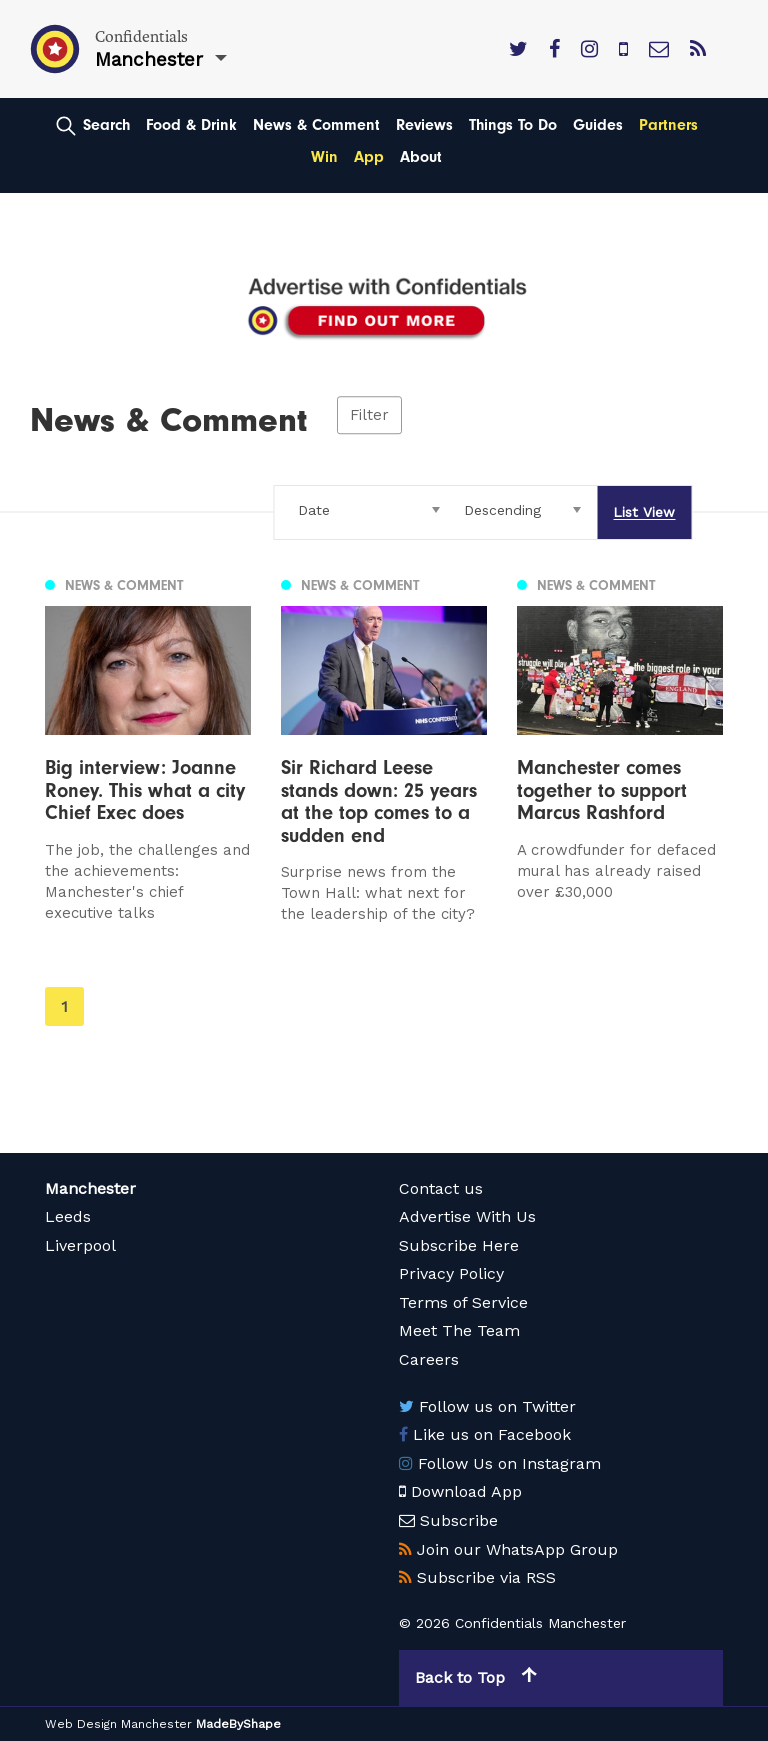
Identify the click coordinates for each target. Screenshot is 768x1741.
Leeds (68, 1216)
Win (324, 157)
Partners (668, 125)
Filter (369, 415)
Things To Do (513, 125)
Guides (598, 125)
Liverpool (80, 1245)
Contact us (441, 1188)
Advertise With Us (467, 1216)
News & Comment (316, 125)
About (421, 157)
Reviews (424, 125)
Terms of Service (463, 1302)
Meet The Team (459, 1330)
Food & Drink (191, 125)
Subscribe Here (459, 1245)
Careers (429, 1359)
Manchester (90, 1188)
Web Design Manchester (118, 1724)
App (369, 157)
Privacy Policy (451, 1273)
